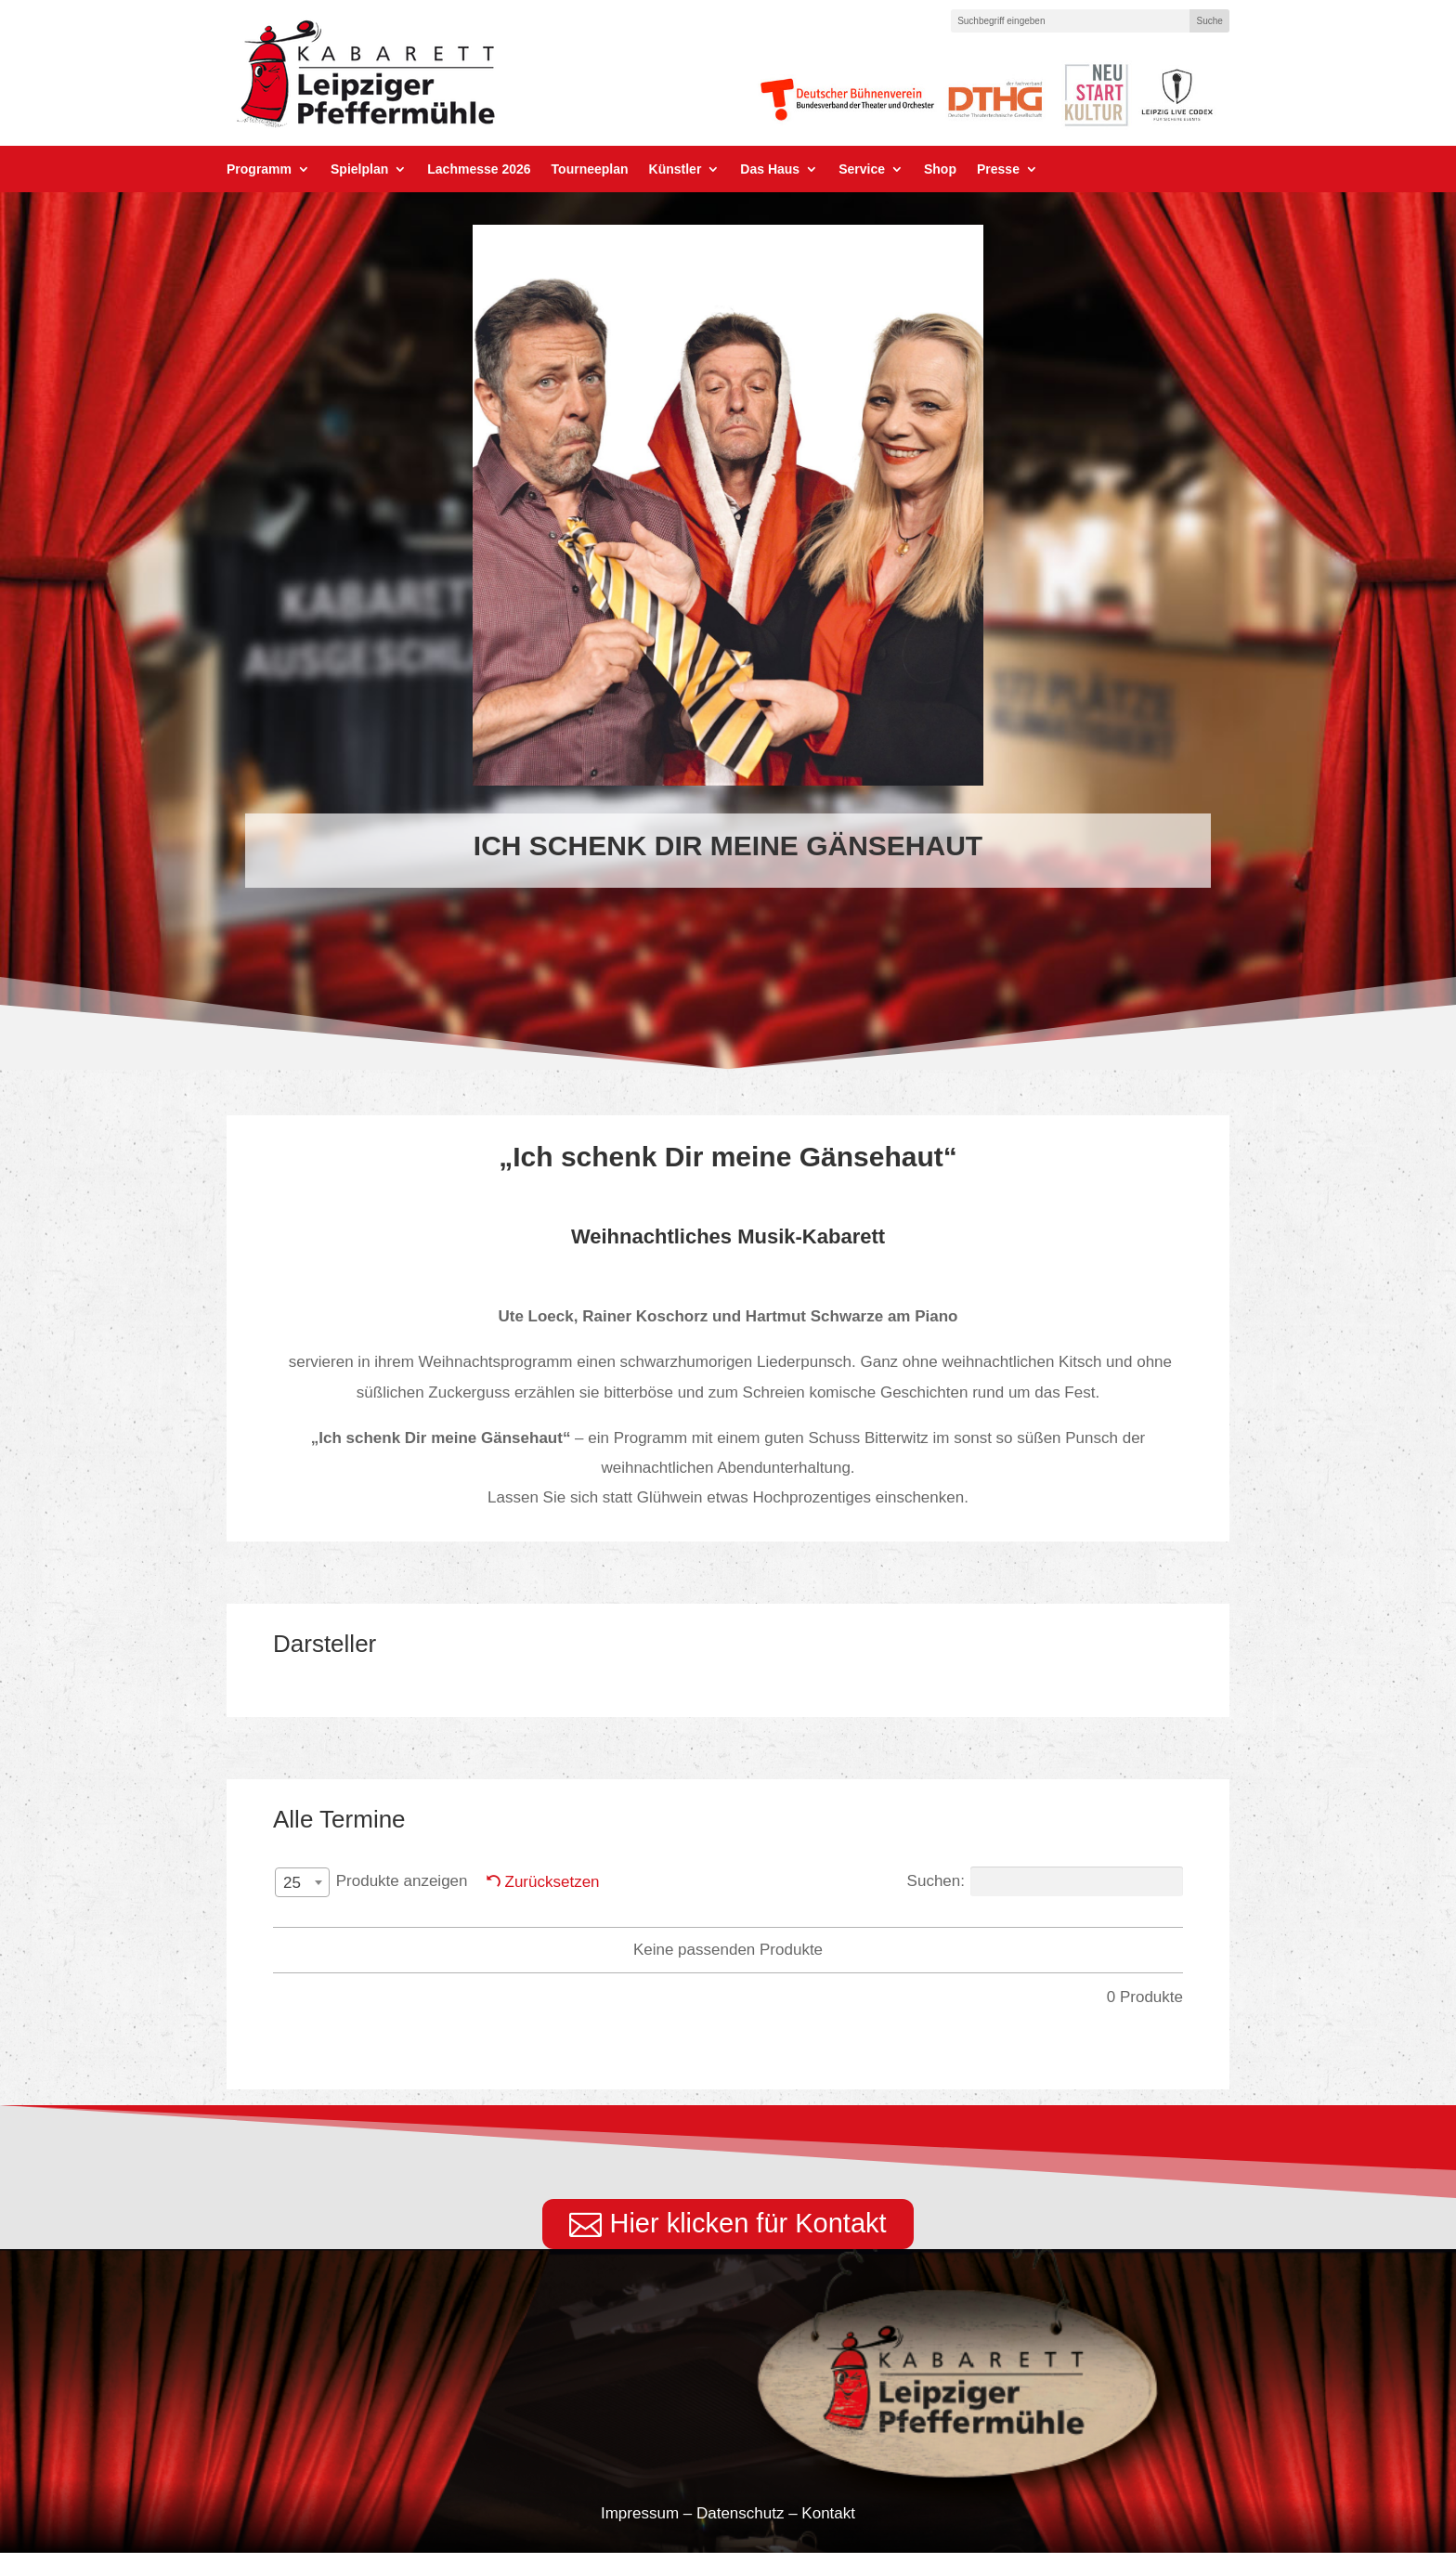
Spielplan (359, 169)
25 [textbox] (292, 1883)
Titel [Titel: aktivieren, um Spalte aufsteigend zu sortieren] (841, 1928)
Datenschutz (740, 2536)
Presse (998, 169)
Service (861, 169)
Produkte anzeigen (370, 1882)
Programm (259, 169)
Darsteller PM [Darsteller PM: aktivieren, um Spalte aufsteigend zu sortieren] (657, 1928)
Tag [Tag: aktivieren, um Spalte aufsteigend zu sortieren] (387, 1928)
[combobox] (302, 1882)
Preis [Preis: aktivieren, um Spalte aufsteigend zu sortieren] (950, 1928)
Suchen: (1045, 1881)
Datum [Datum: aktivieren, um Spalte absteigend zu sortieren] (497, 1928)
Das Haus (770, 169)
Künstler (675, 169)
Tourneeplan (590, 169)
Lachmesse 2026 (478, 169)
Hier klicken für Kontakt (747, 2245)
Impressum (640, 2536)
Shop (940, 169)
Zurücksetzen (552, 1882)
